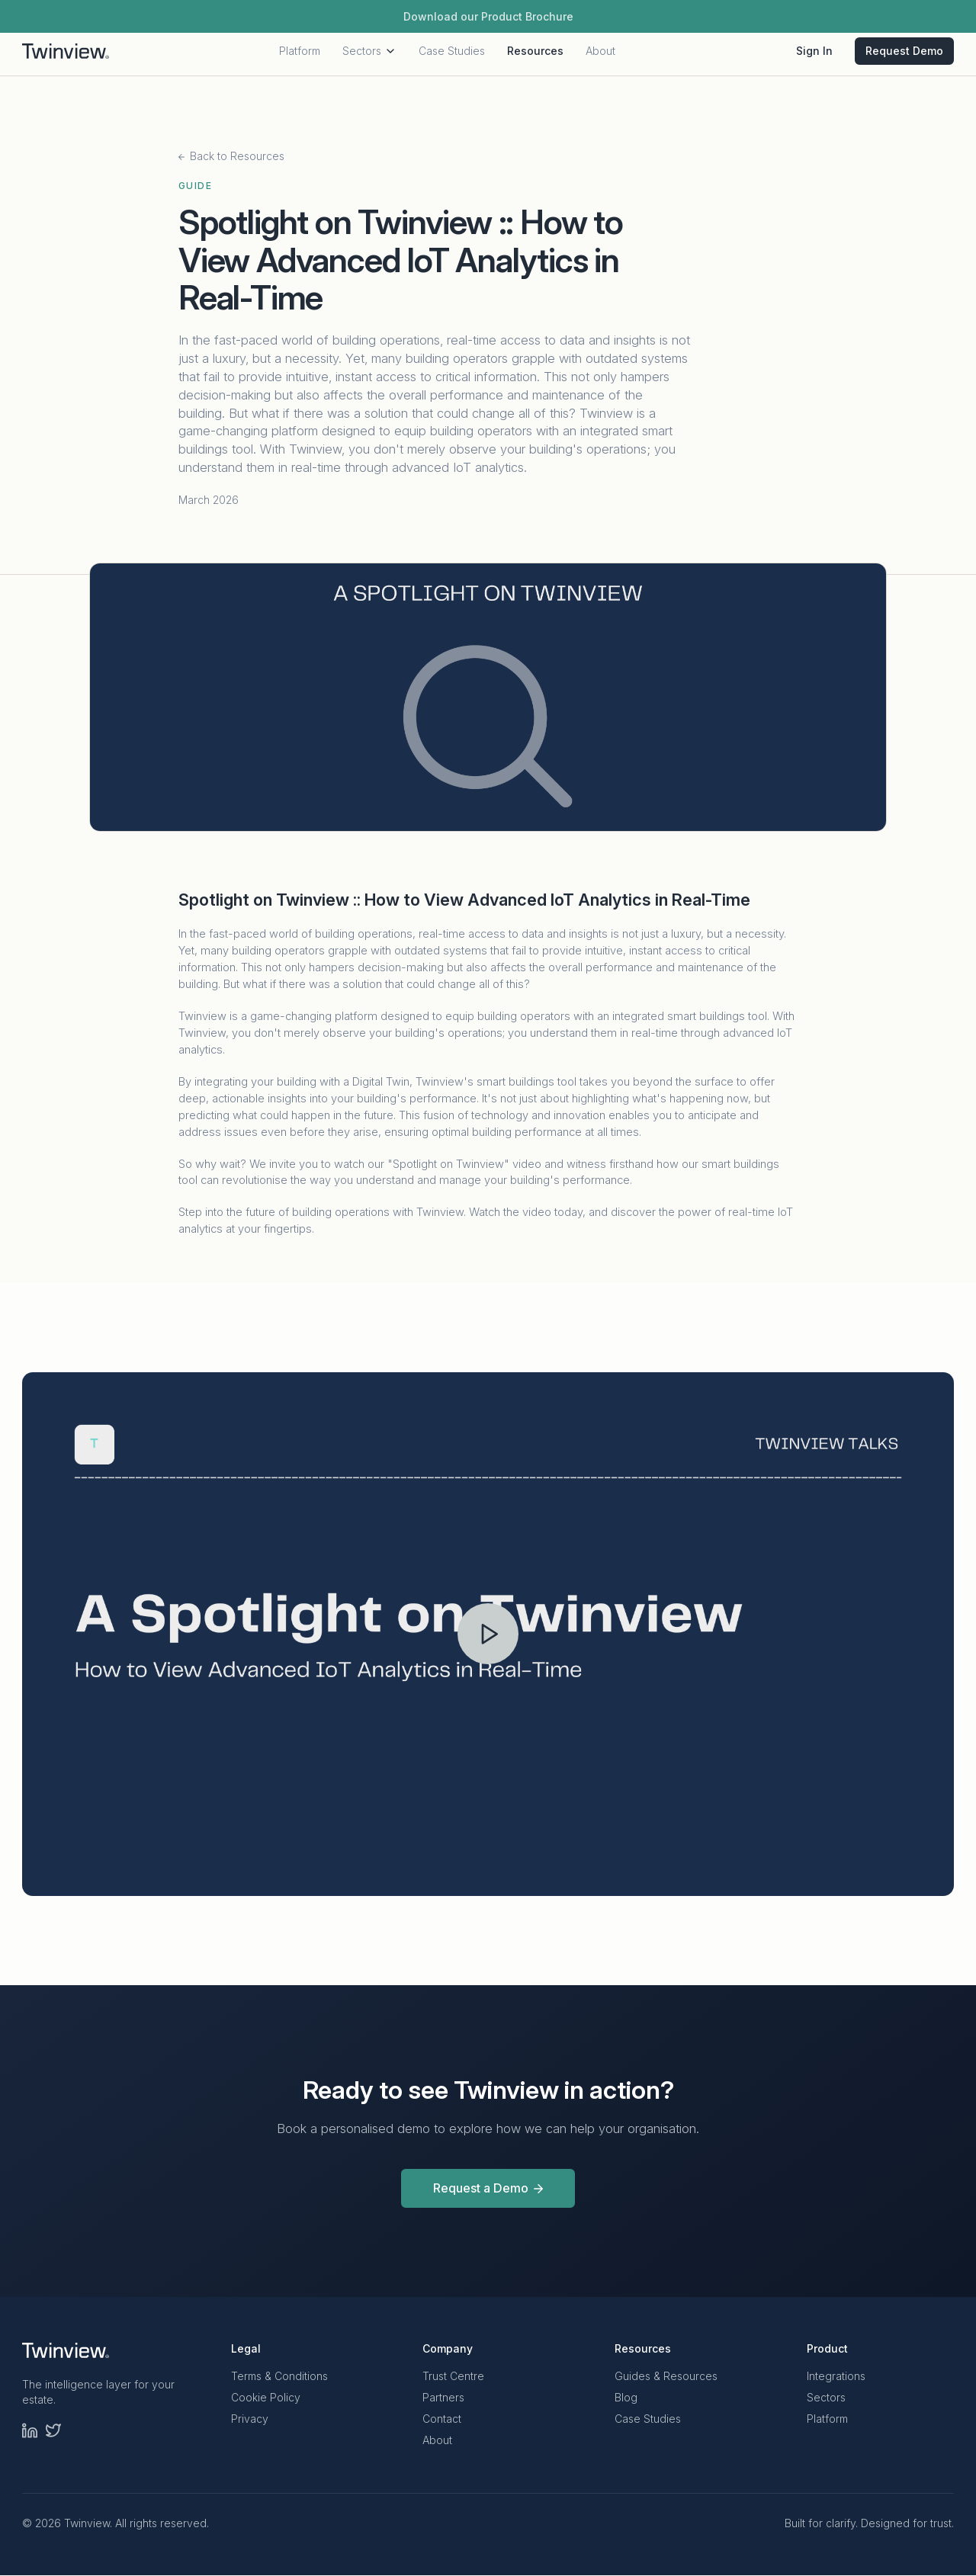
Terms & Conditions (279, 2376)
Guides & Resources (666, 2376)
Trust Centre (453, 2376)
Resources (535, 56)
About (600, 56)
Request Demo (904, 56)
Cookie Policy (265, 2398)
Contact (441, 2419)
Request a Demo (488, 2188)
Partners (443, 2398)
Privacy (249, 2419)
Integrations (836, 2376)
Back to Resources (231, 155)
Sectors (369, 56)
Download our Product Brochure (488, 16)
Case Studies (452, 56)
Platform (299, 56)
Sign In (814, 56)
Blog (626, 2398)
